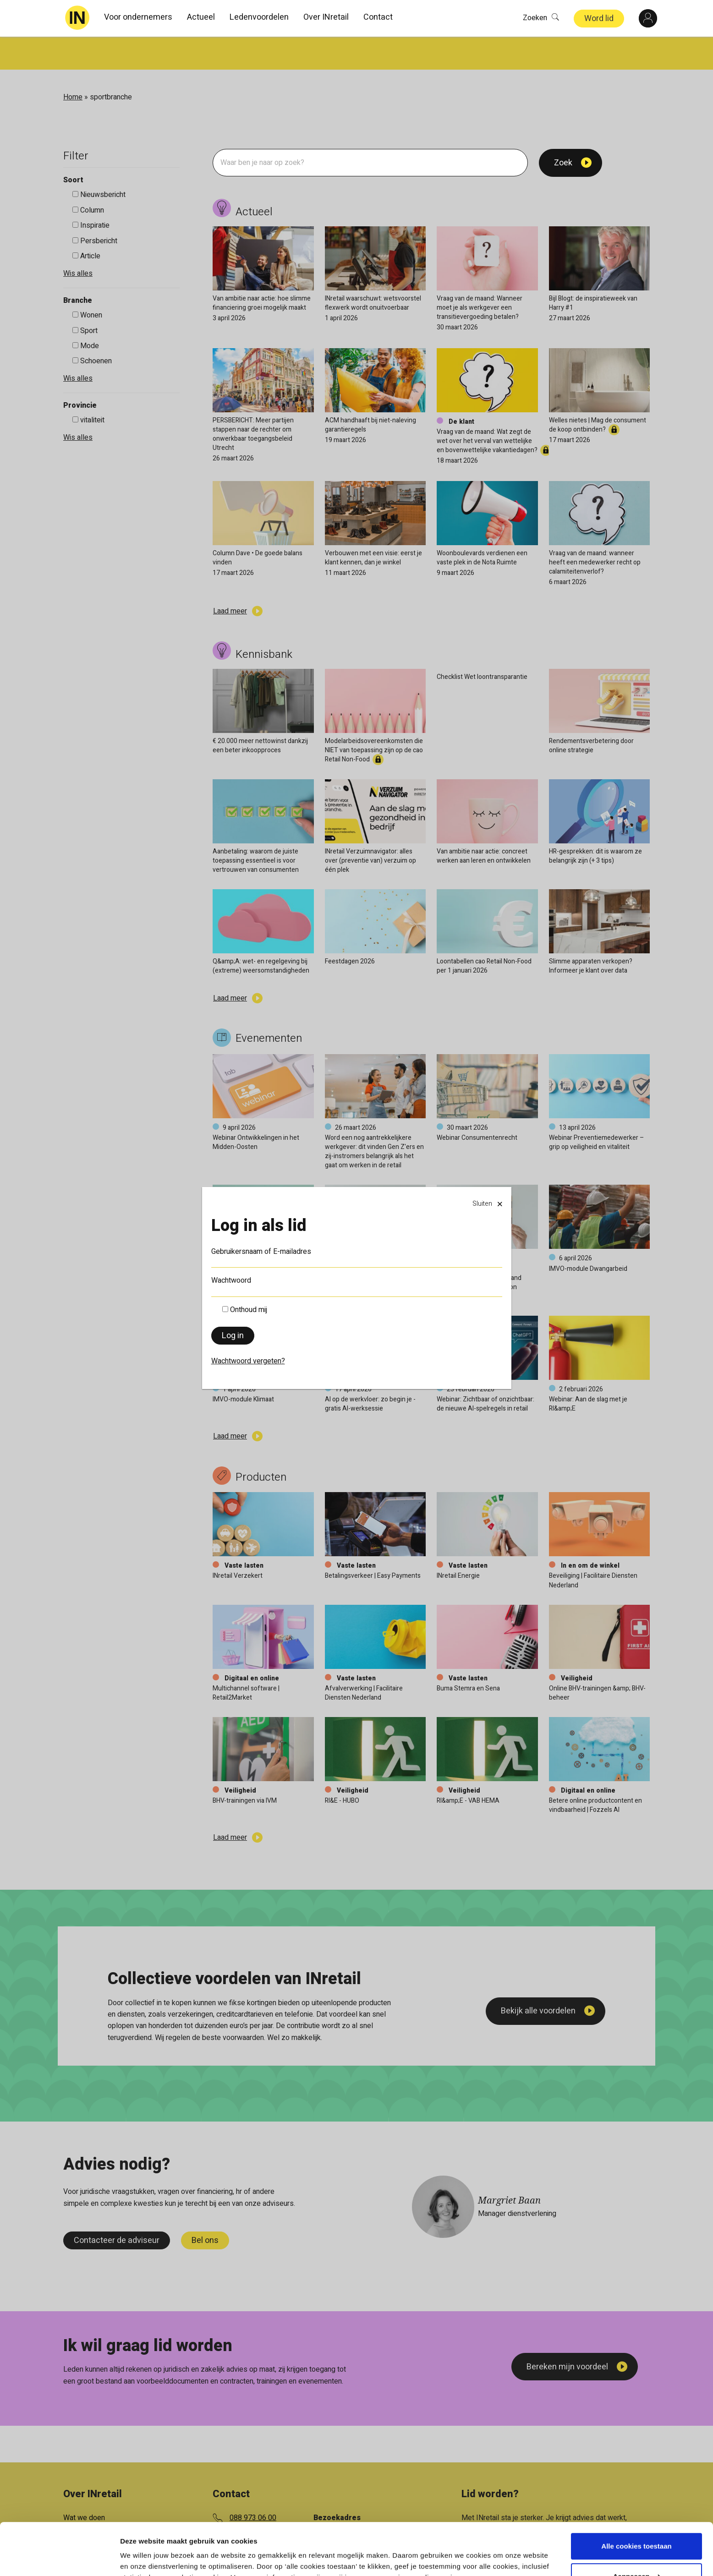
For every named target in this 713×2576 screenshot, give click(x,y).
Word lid (599, 18)
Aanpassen (637, 2531)
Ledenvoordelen (259, 17)
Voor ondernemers (138, 17)
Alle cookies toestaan (636, 2501)
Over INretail (326, 17)
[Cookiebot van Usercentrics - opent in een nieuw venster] (59, 2558)
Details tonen (142, 2558)
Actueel (201, 17)
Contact (378, 17)
